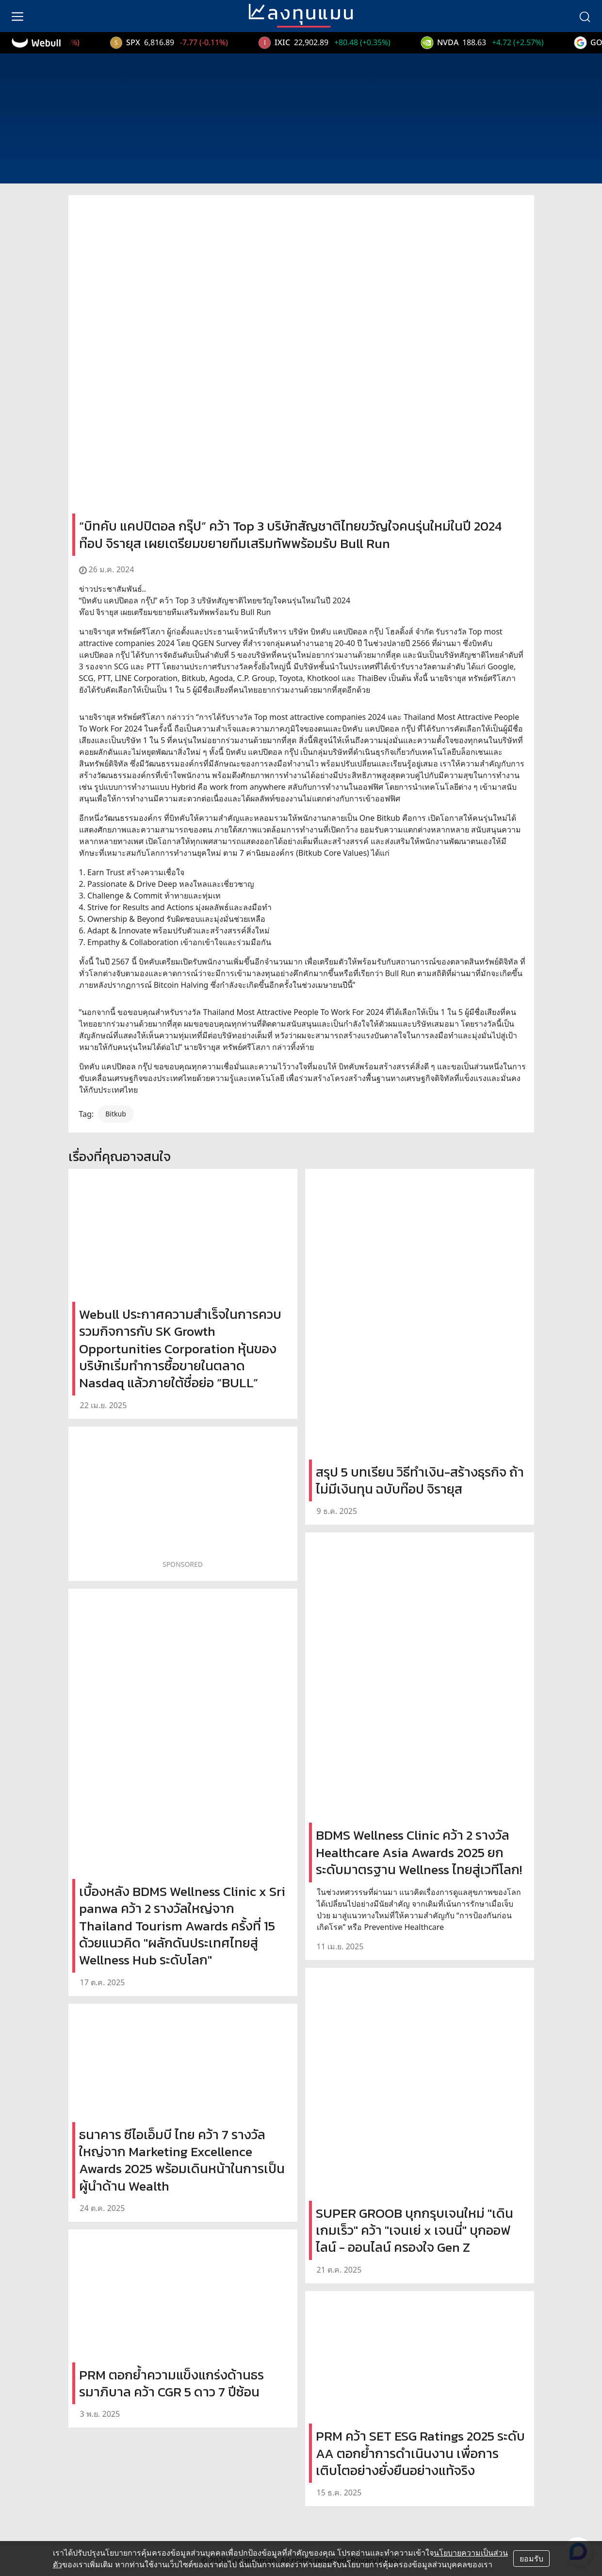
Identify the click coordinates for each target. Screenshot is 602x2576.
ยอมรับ (531, 2558)
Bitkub (115, 1113)
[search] (584, 16)
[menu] (17, 16)
